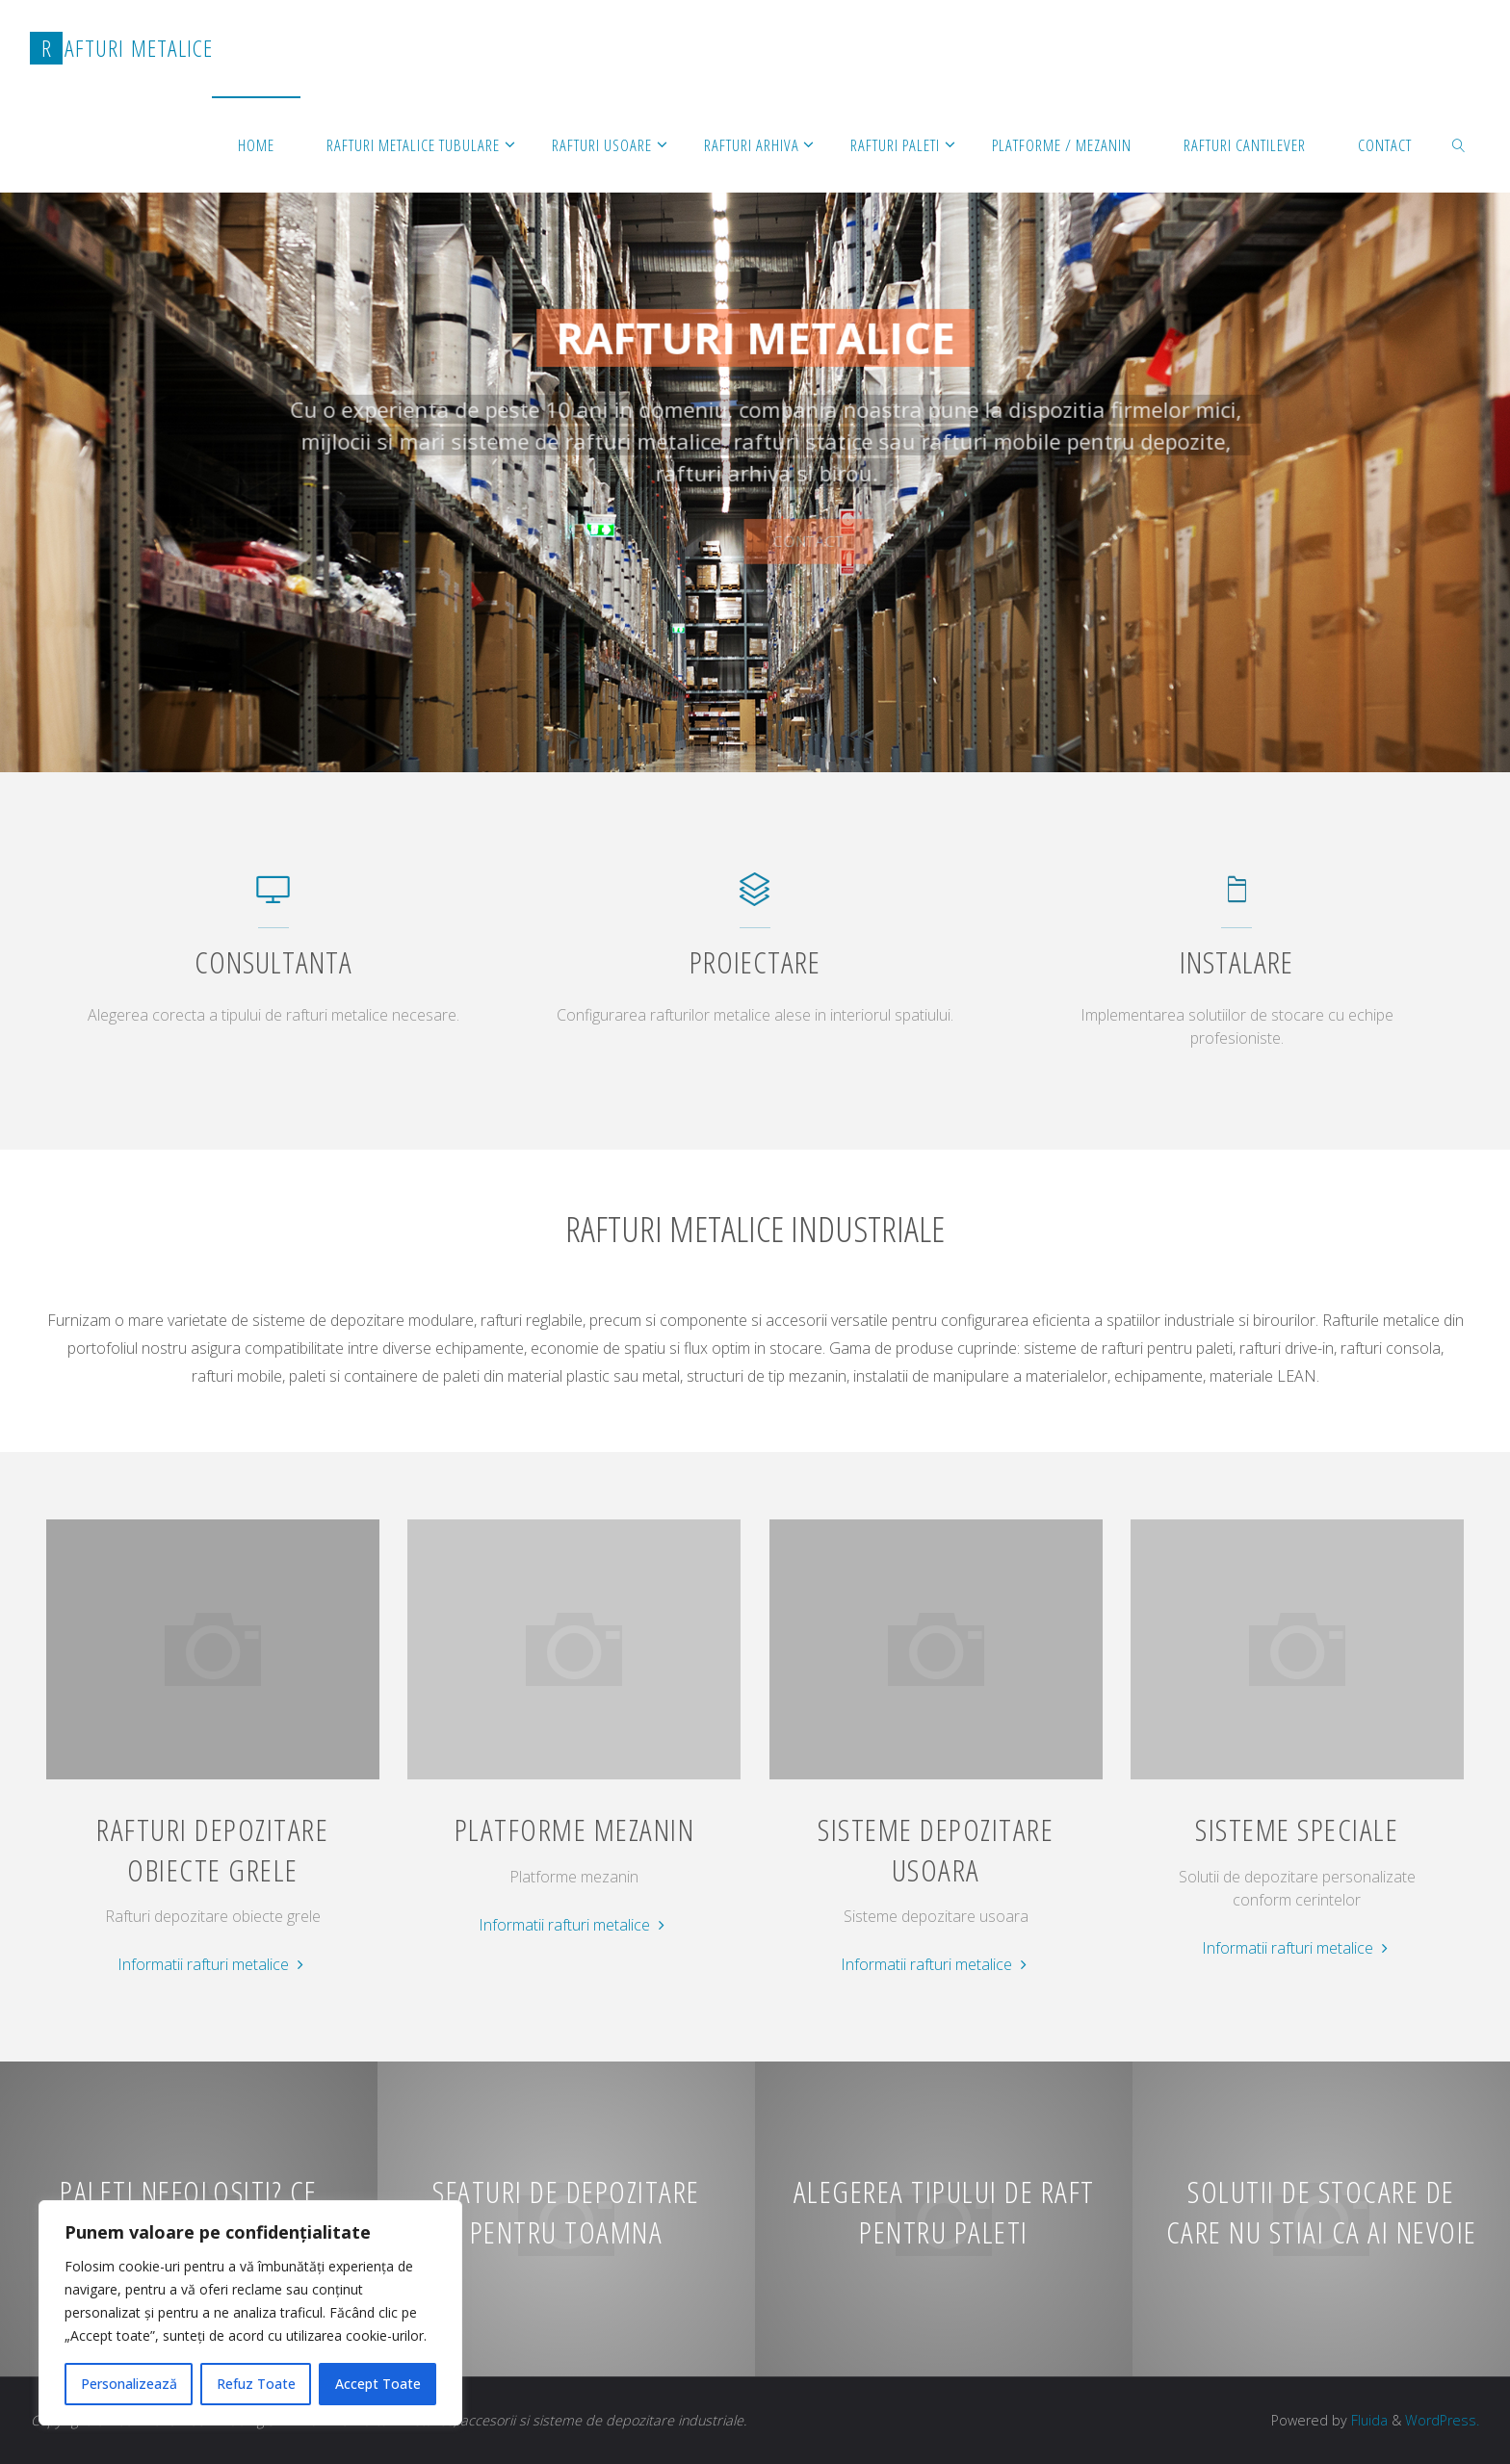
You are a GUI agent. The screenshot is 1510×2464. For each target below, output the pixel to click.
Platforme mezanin (575, 1829)
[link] (1458, 144)
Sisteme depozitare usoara (936, 1848)
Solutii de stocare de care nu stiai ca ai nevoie (1321, 2211)
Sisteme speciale (1296, 1829)
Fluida (1367, 2420)
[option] (755, 434)
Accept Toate (378, 2383)
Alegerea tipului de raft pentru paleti (944, 2211)
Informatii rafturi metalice (212, 1965)
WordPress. (1442, 2420)
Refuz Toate (256, 2383)
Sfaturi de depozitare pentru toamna (566, 2211)
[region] (250, 2312)
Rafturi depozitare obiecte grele (212, 1848)
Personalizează (129, 2383)
